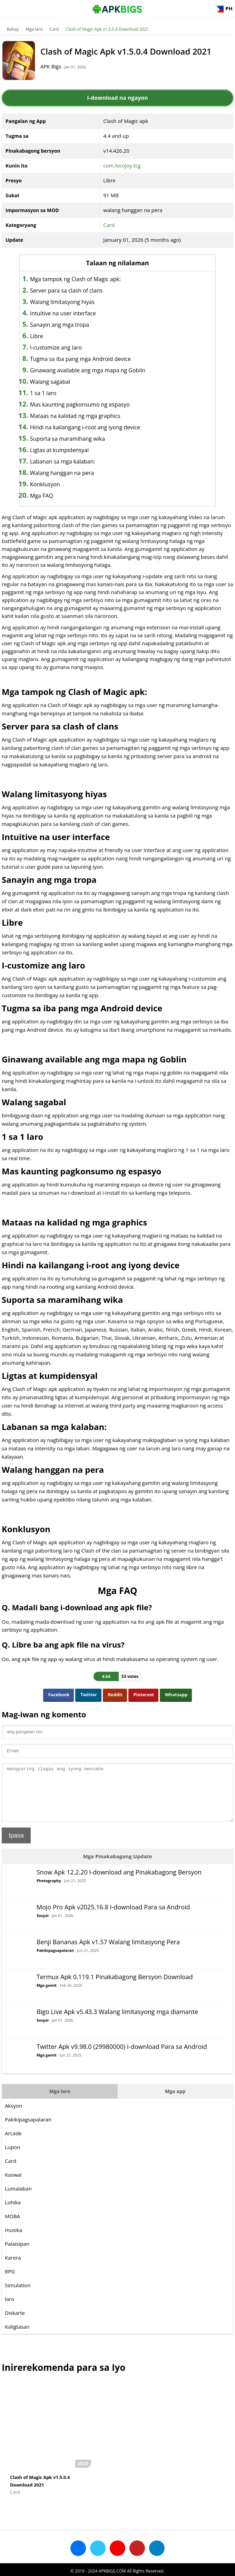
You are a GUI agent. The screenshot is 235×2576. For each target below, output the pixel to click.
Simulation (18, 2295)
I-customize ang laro (67, 347)
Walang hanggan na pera (73, 473)
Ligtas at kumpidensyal (70, 450)
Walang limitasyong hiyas (73, 302)
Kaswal (13, 2185)
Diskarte (15, 2323)
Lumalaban (18, 2198)
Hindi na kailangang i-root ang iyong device (96, 427)
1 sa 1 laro (54, 393)
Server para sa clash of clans (77, 290)
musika (13, 2240)
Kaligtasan (17, 2337)
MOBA (12, 2226)
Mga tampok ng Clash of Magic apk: (86, 279)
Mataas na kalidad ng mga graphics (86, 416)
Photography (49, 1890)
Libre (48, 336)
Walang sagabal (61, 381)
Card (53, 29)
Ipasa (16, 1845)
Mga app (175, 2101)
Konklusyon (56, 484)
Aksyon (13, 2115)
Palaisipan (17, 2254)
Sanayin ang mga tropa (70, 324)
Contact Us (173, 2567)
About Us (61, 2567)
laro (9, 2309)
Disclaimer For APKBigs (100, 2567)
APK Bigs (58, 66)
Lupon (12, 2157)
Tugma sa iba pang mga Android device (91, 359)
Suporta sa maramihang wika (78, 438)
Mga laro (34, 29)
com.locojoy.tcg (121, 165)
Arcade (13, 2143)
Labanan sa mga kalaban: (74, 461)
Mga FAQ (53, 495)
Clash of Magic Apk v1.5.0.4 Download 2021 (107, 29)
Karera (13, 2267)
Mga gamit (47, 1995)
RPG (10, 2281)
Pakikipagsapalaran (55, 1960)
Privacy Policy (143, 2567)
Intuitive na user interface (74, 313)
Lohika (13, 2212)
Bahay (13, 29)
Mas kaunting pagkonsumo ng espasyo (91, 404)
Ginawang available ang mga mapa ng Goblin (99, 370)
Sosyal (43, 1925)
